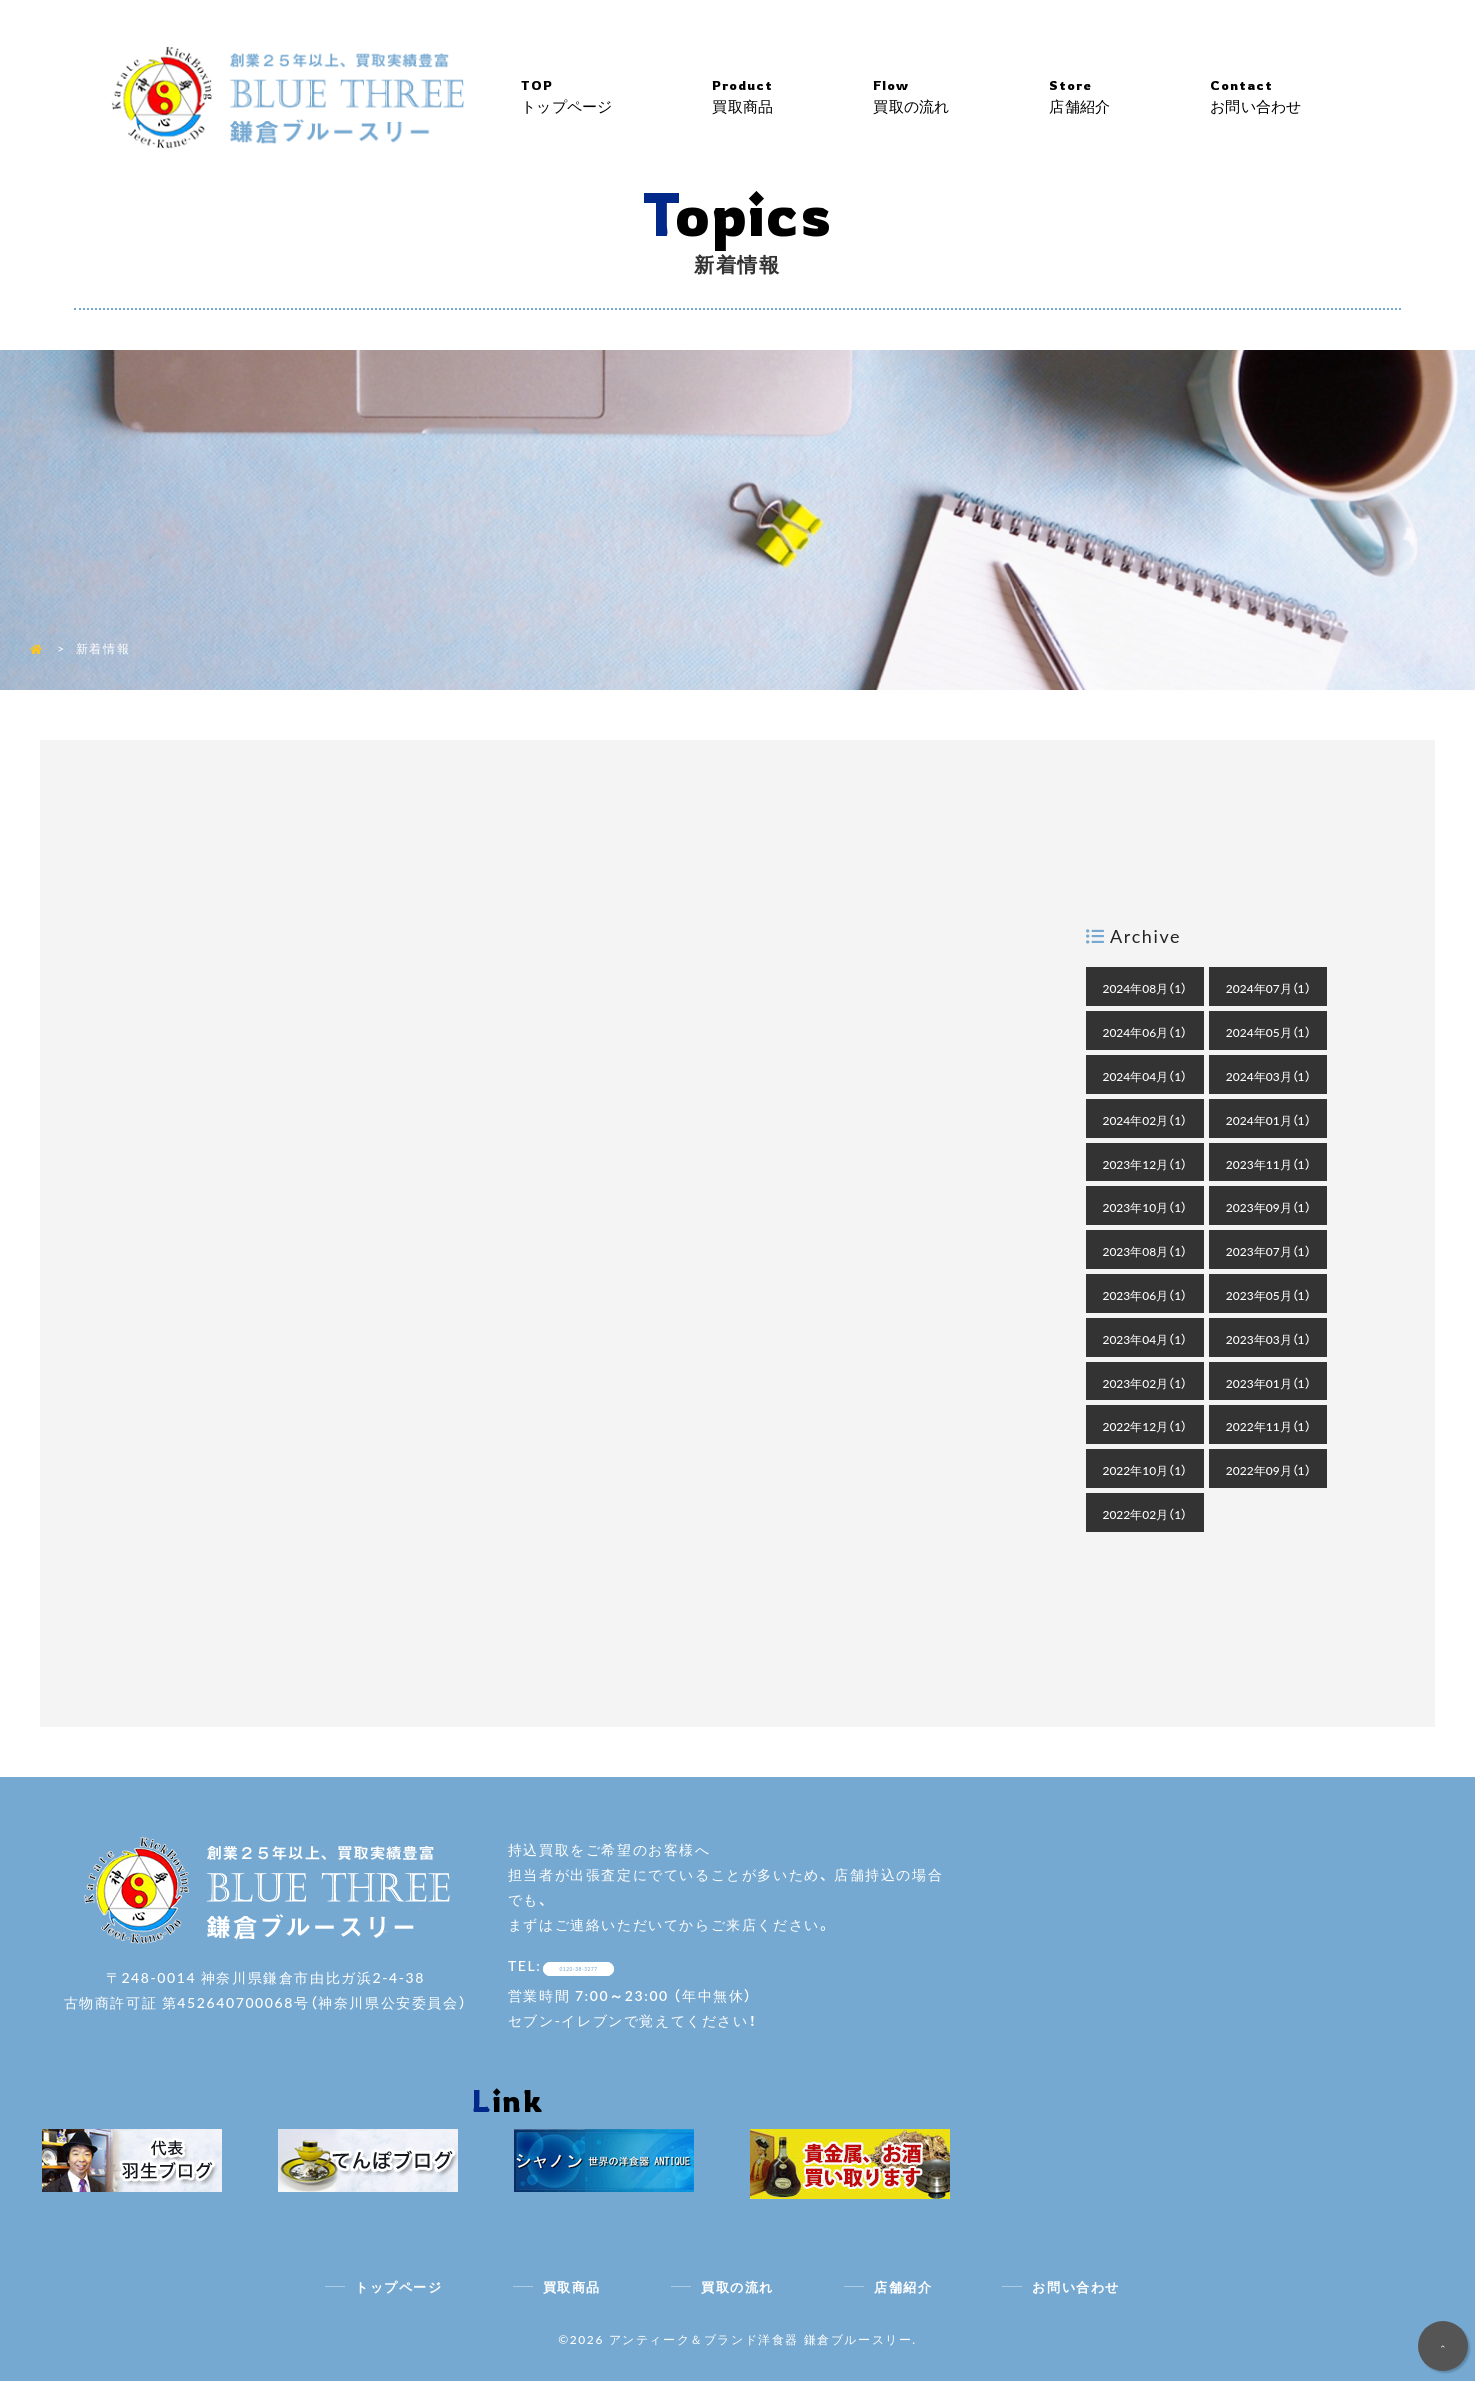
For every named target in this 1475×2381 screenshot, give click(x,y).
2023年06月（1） (1144, 1295)
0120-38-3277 (614, 1965)
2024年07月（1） (1268, 988)
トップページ (617, 97)
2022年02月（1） (1144, 1514)
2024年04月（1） (1144, 1076)
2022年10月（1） (1144, 1470)
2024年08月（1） (1144, 988)
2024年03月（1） (1268, 1076)
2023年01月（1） (1268, 1383)
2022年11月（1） (1268, 1426)
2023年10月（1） (1144, 1207)
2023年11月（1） (1268, 1164)
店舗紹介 (1128, 97)
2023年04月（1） (1144, 1339)
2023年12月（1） (1144, 1164)
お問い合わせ (1305, 97)
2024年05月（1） (1268, 1032)
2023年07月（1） (1268, 1251)
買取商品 (793, 97)
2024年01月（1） (1268, 1120)
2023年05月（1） (1268, 1295)
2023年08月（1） (1144, 1251)
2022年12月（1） (1144, 1426)
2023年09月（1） (1268, 1207)
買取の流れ (961, 97)
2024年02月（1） (1144, 1120)
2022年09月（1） (1268, 1470)
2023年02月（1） (1144, 1383)
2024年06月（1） (1144, 1032)
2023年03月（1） (1268, 1339)
